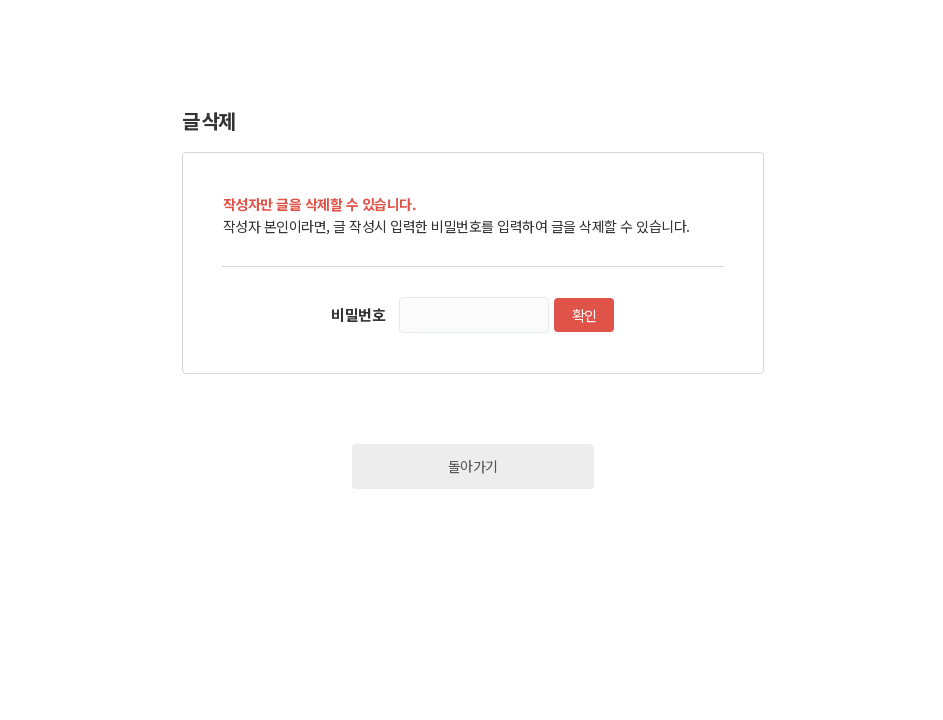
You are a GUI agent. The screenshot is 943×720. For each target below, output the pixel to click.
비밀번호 (358, 314)
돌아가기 (473, 466)
